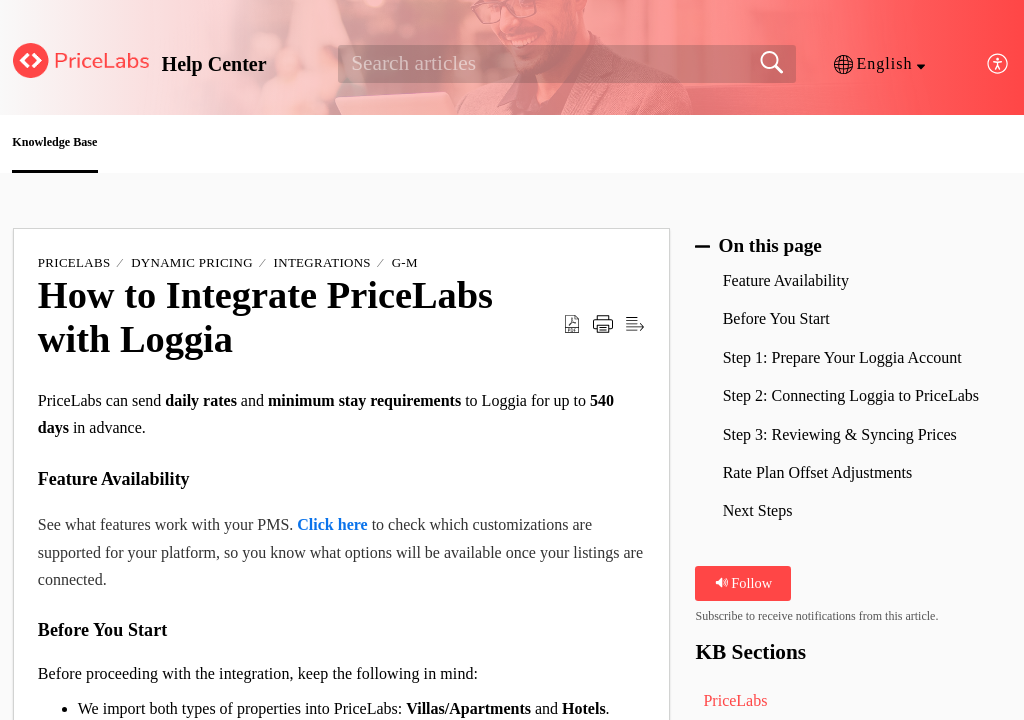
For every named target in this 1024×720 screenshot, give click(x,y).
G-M (405, 269)
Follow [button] (743, 589)
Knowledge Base (104, 145)
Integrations (322, 269)
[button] (879, 64)
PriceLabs (74, 269)
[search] (566, 64)
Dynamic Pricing (192, 269)
